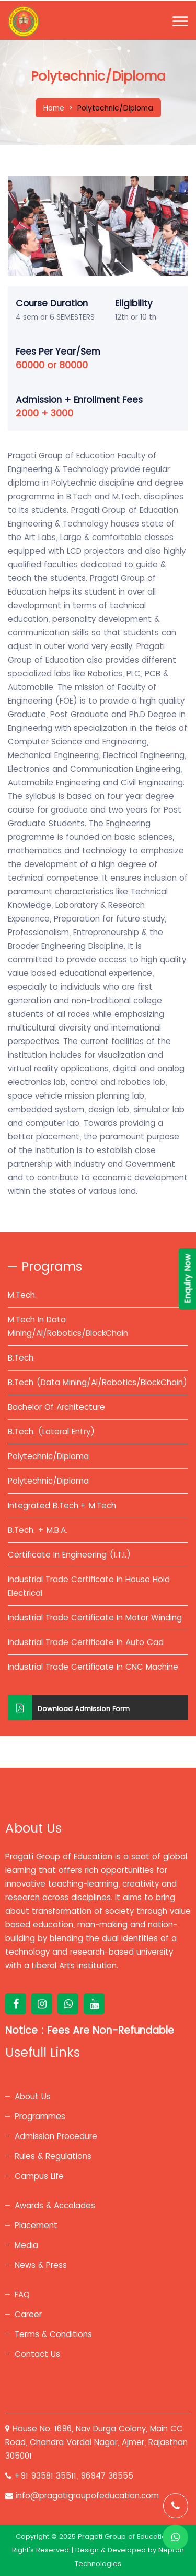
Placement (36, 2225)
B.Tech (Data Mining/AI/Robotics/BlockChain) (97, 1382)
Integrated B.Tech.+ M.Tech (62, 1505)
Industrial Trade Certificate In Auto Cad (86, 1642)
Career (28, 2314)
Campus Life (39, 2176)
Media (26, 2245)
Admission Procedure (56, 2136)
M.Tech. (22, 1294)
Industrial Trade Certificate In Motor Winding (95, 1617)
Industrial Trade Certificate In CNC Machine (93, 1666)
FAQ (22, 2294)
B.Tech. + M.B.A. (37, 1530)
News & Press (41, 2265)
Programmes (40, 2116)
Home (53, 108)
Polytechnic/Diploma (48, 1456)
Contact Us (37, 2354)
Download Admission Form (69, 1707)
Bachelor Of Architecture (56, 1406)
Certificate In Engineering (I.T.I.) (69, 1554)
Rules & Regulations (53, 2156)
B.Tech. (21, 1357)
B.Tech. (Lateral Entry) (51, 1431)
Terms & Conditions (53, 2334)
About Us (33, 2096)
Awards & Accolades (55, 2205)
